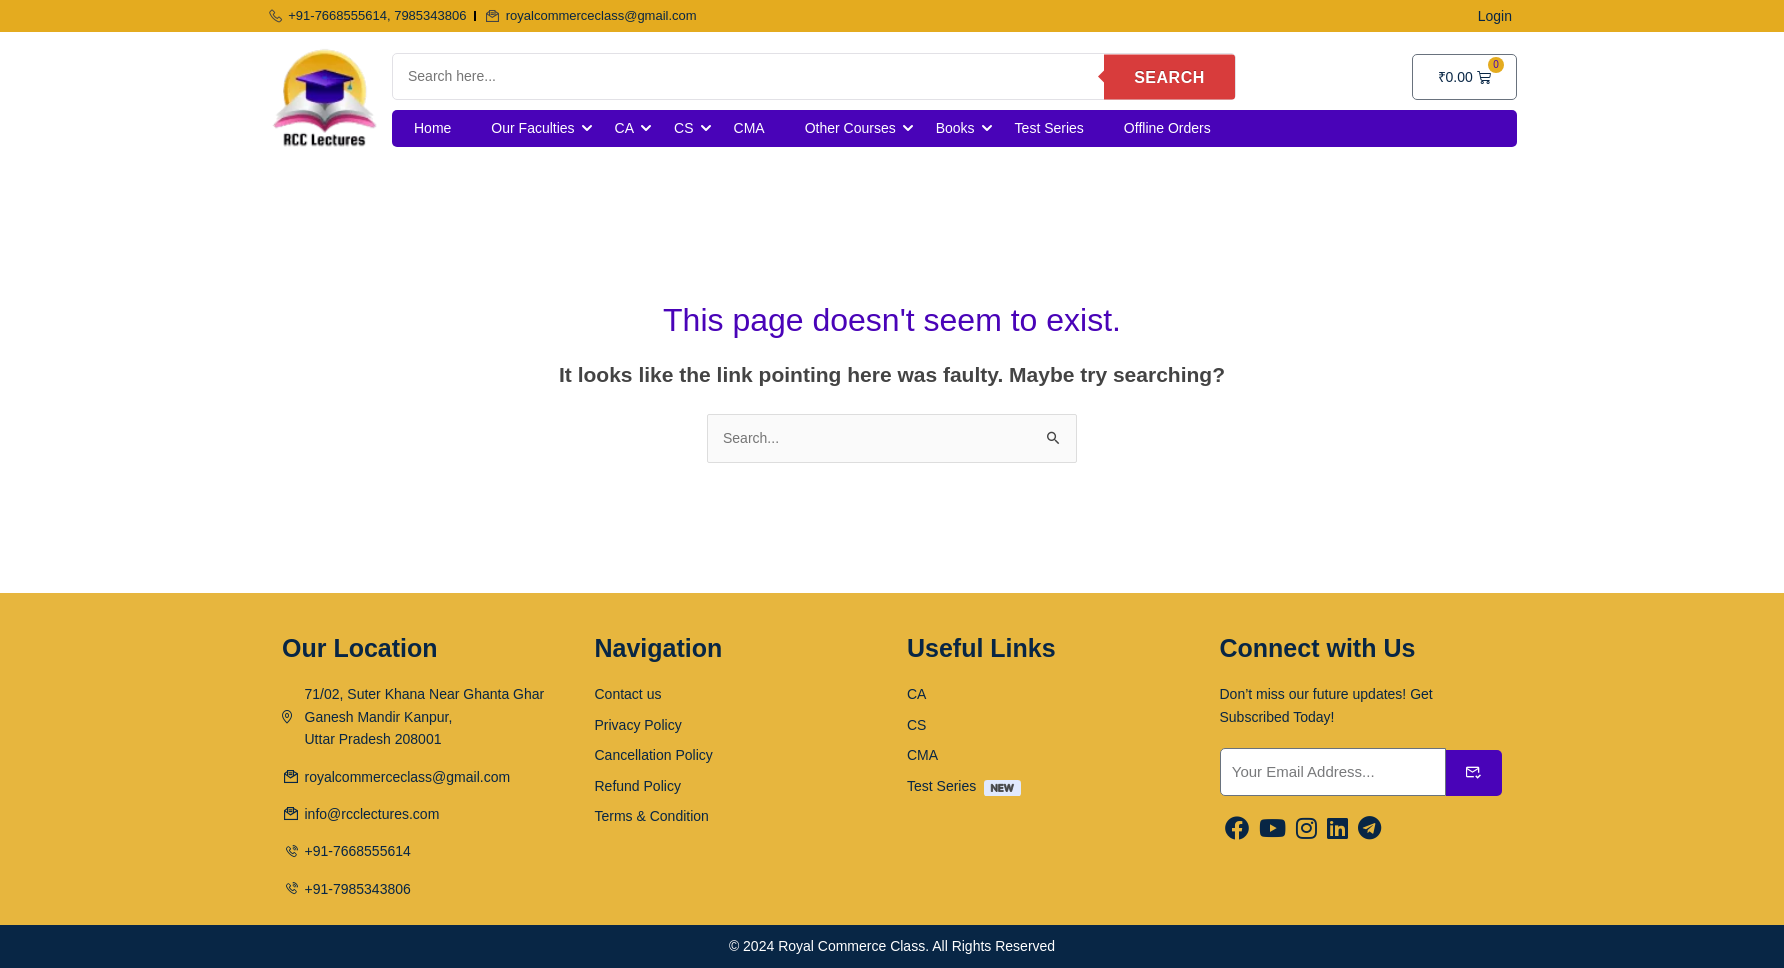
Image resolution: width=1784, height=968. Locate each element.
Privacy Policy (638, 725)
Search (1169, 76)
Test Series (1049, 128)
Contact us (628, 694)
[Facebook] (1237, 829)
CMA (749, 128)
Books (955, 128)
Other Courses (850, 128)
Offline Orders (1167, 128)
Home (432, 128)
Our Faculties (532, 128)
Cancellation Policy (654, 755)
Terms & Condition (652, 816)
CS (683, 128)
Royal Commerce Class (851, 946)
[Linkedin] (1337, 829)
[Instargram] (1306, 829)
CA (624, 128)
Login (1495, 16)
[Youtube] (1272, 829)
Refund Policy (638, 786)
